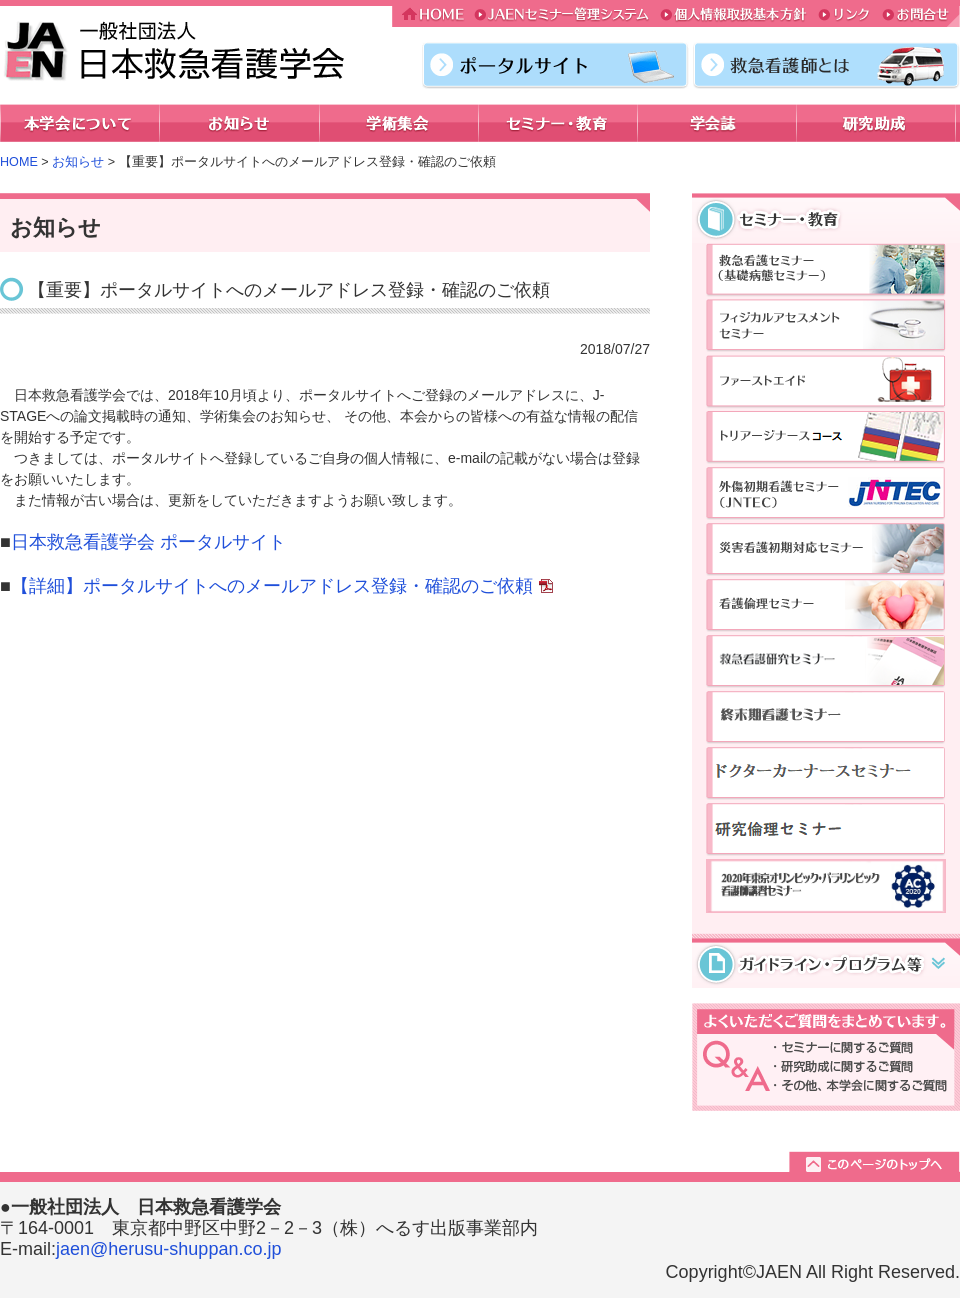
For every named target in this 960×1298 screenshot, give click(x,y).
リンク (845, 16)
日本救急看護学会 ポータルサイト (148, 542)
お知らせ (78, 162)
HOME (431, 16)
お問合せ (918, 16)
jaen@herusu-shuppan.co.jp (168, 1249)
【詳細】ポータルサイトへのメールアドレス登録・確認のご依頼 (272, 586)
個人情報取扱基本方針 (733, 16)
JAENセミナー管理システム (562, 16)
